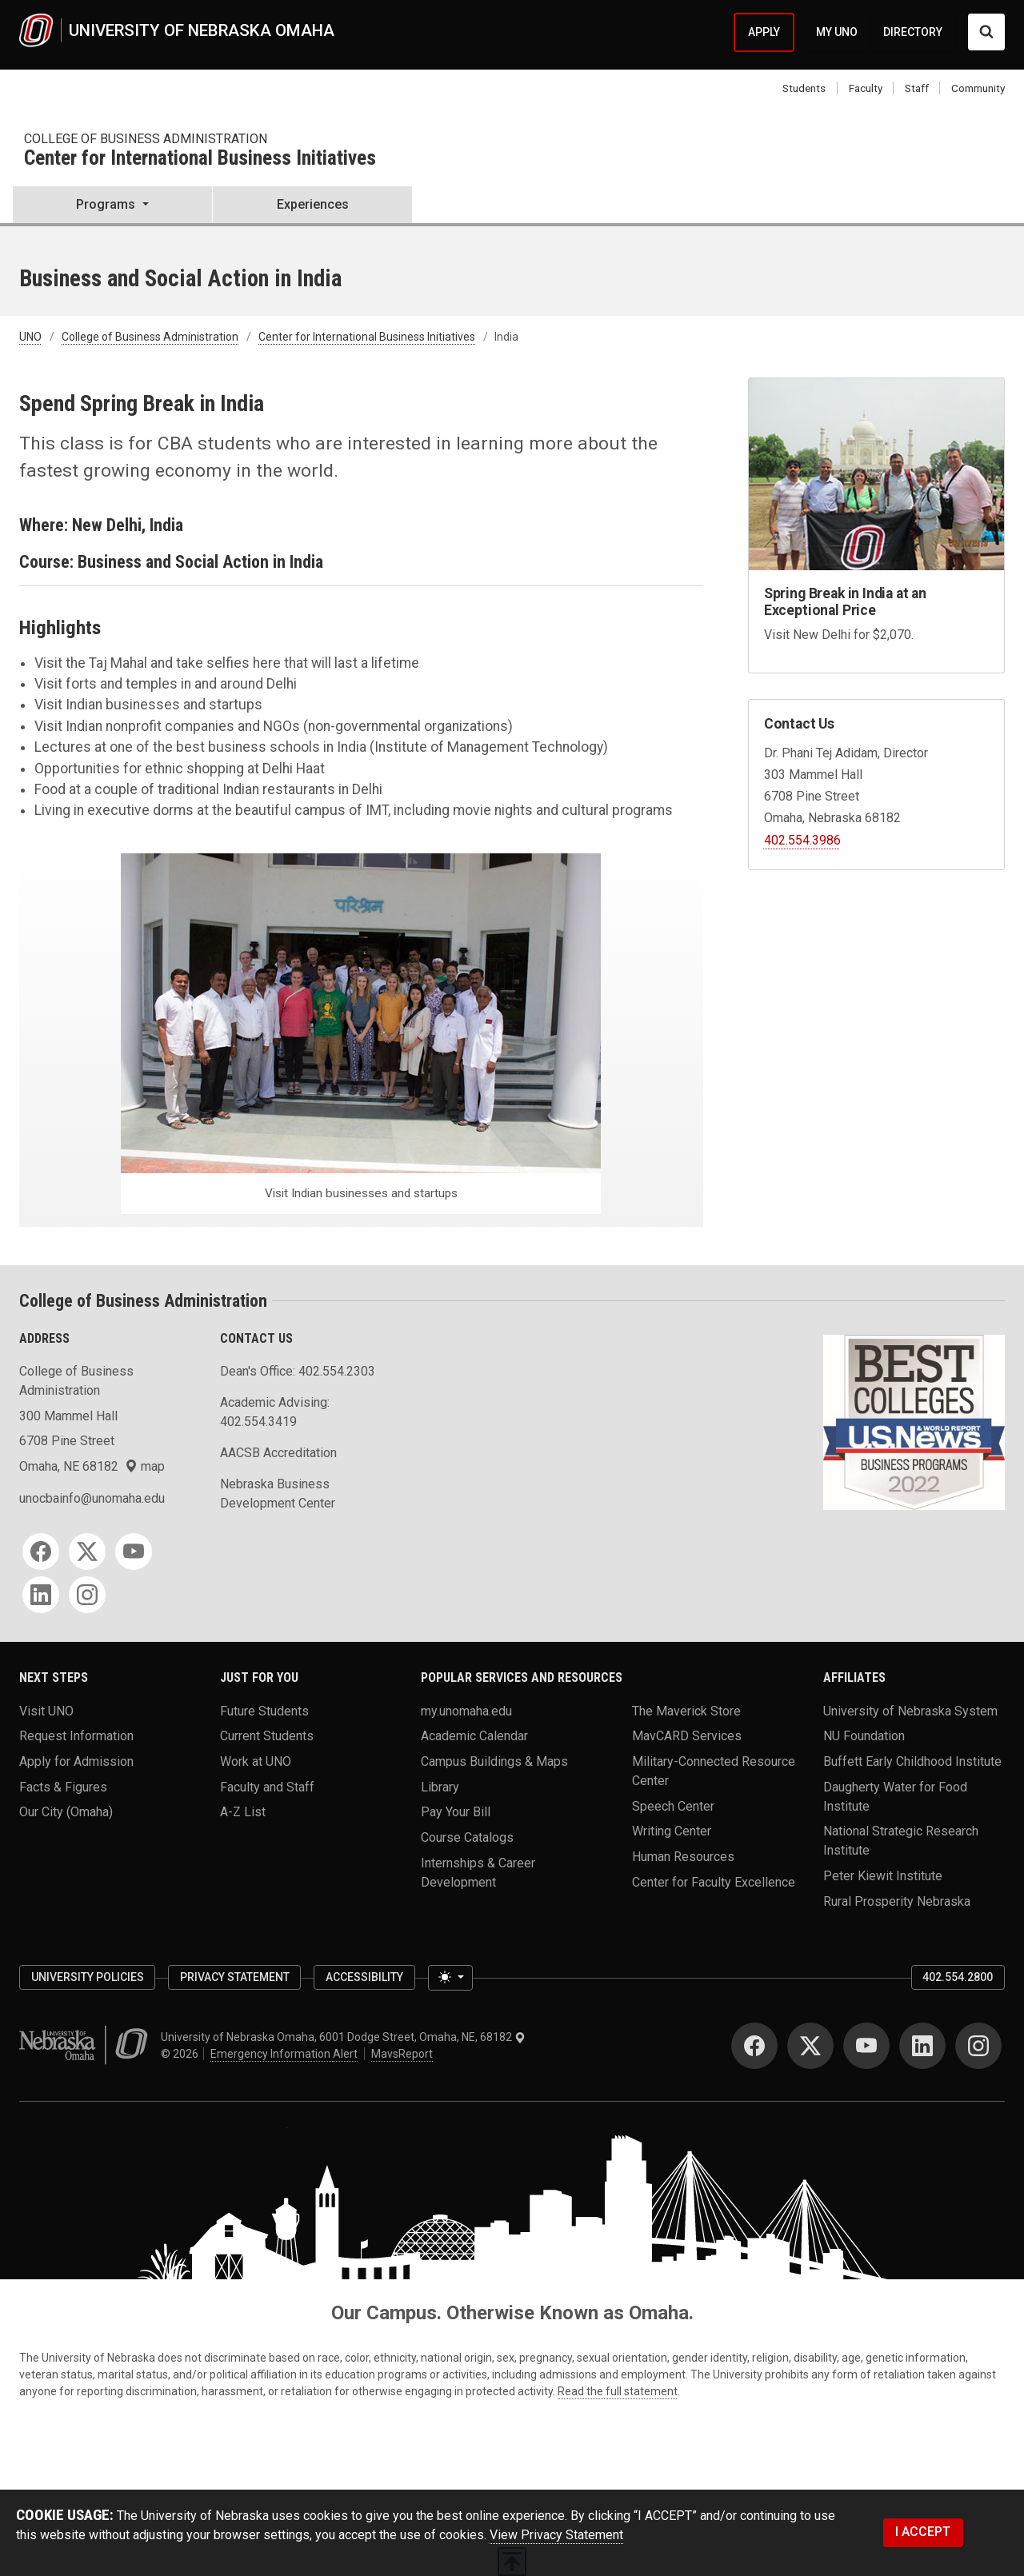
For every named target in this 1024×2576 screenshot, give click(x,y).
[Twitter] (87, 1551)
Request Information (76, 1735)
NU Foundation (864, 1735)
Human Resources (683, 1856)
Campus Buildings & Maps (494, 1761)
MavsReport (402, 2053)
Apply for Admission (76, 1761)
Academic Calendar (474, 1735)
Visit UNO (46, 1710)
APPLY (764, 32)
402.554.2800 (957, 1977)
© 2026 (182, 2053)
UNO (30, 336)
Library (440, 1786)
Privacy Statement (235, 1977)
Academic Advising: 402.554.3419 (275, 1412)
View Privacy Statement (556, 2534)
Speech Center (673, 1805)
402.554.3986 (802, 840)
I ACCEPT (922, 2531)
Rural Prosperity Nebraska (896, 1900)
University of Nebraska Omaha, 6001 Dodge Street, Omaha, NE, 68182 (343, 2037)
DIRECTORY (912, 32)
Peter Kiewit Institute (882, 1875)
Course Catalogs (467, 1837)
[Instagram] (87, 1594)
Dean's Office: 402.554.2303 (297, 1371)
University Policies (87, 1977)
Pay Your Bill (455, 1811)
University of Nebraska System (910, 1710)
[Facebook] (40, 1551)
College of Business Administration (145, 138)
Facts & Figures (63, 1786)
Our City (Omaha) (66, 1811)
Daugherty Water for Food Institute (895, 1796)
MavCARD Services (687, 1735)
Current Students (267, 1735)
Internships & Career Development (478, 1872)
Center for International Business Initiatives (200, 159)
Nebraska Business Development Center (277, 1493)
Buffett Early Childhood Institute (912, 1761)
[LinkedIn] (40, 1594)
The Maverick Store (686, 1710)
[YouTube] (133, 1551)
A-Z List (243, 1811)
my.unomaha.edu (466, 1710)
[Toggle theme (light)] (450, 1978)
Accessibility (364, 1977)
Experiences (313, 204)
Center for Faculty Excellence (713, 1881)
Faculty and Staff (267, 1786)
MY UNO (837, 32)
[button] (112, 206)
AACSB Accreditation (278, 1452)
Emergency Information (284, 2053)
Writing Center (671, 1831)
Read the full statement (618, 2391)
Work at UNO (255, 1761)
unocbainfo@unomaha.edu (92, 1498)
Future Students (264, 1710)
